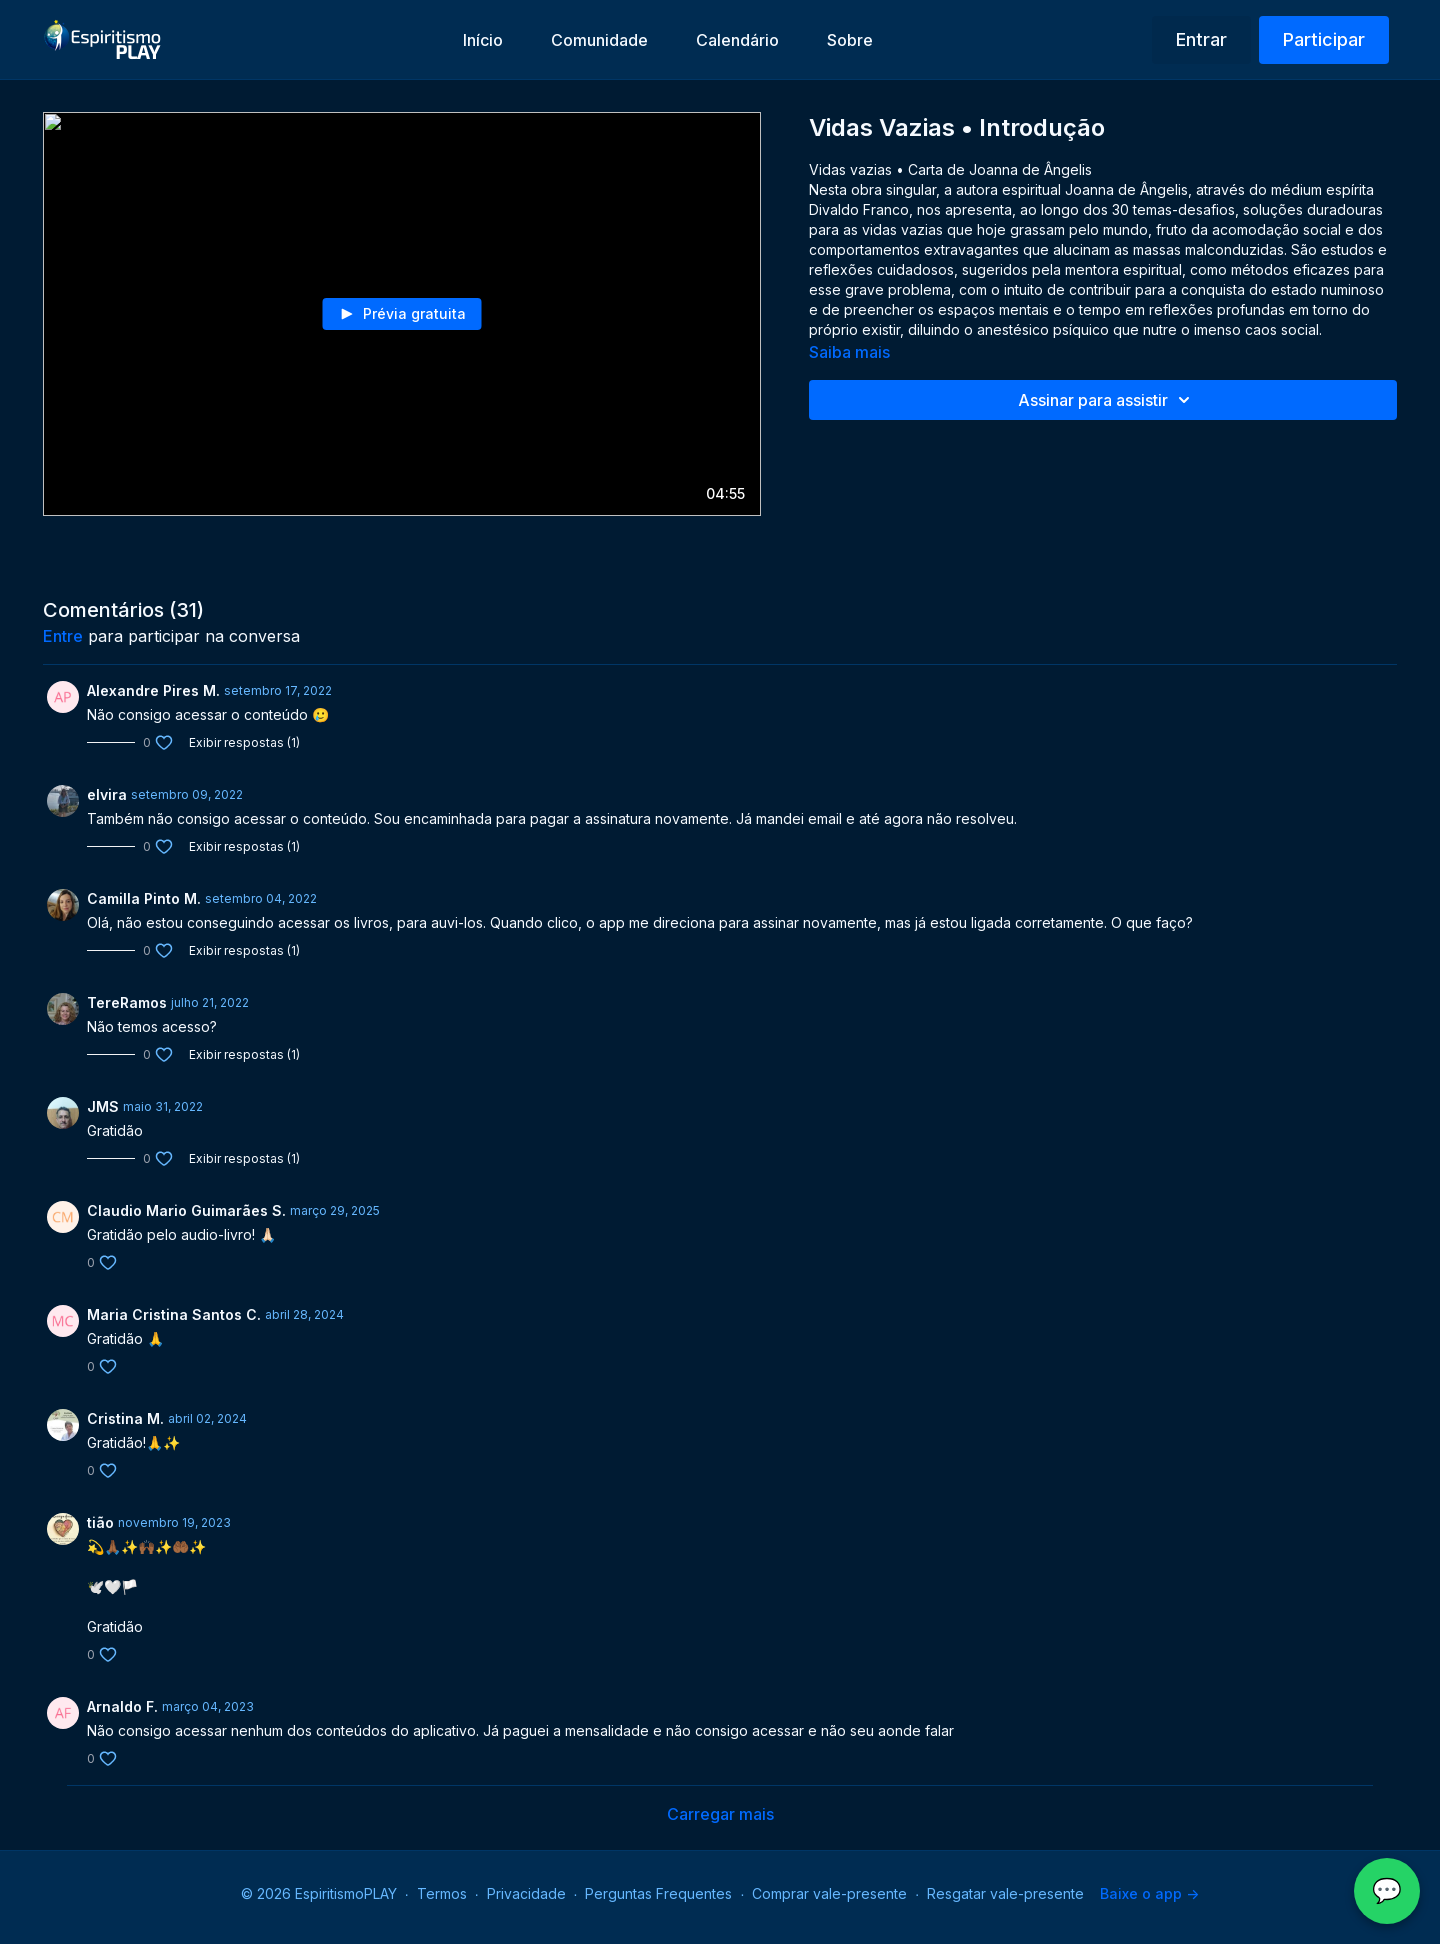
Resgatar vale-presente (1005, 1893)
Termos (442, 1893)
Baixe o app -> (1149, 1893)
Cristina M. (125, 1418)
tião (100, 1522)
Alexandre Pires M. (153, 690)
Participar (1324, 39)
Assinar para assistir (1107, 400)
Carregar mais (720, 1814)
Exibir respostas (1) (244, 742)
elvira (107, 794)
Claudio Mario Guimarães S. (186, 1210)
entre (63, 636)
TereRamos (127, 1002)
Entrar (1201, 39)
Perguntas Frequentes (658, 1893)
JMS (103, 1106)
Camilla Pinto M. (144, 898)
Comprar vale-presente (829, 1893)
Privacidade (526, 1893)
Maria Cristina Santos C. (174, 1314)
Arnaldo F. (122, 1706)
